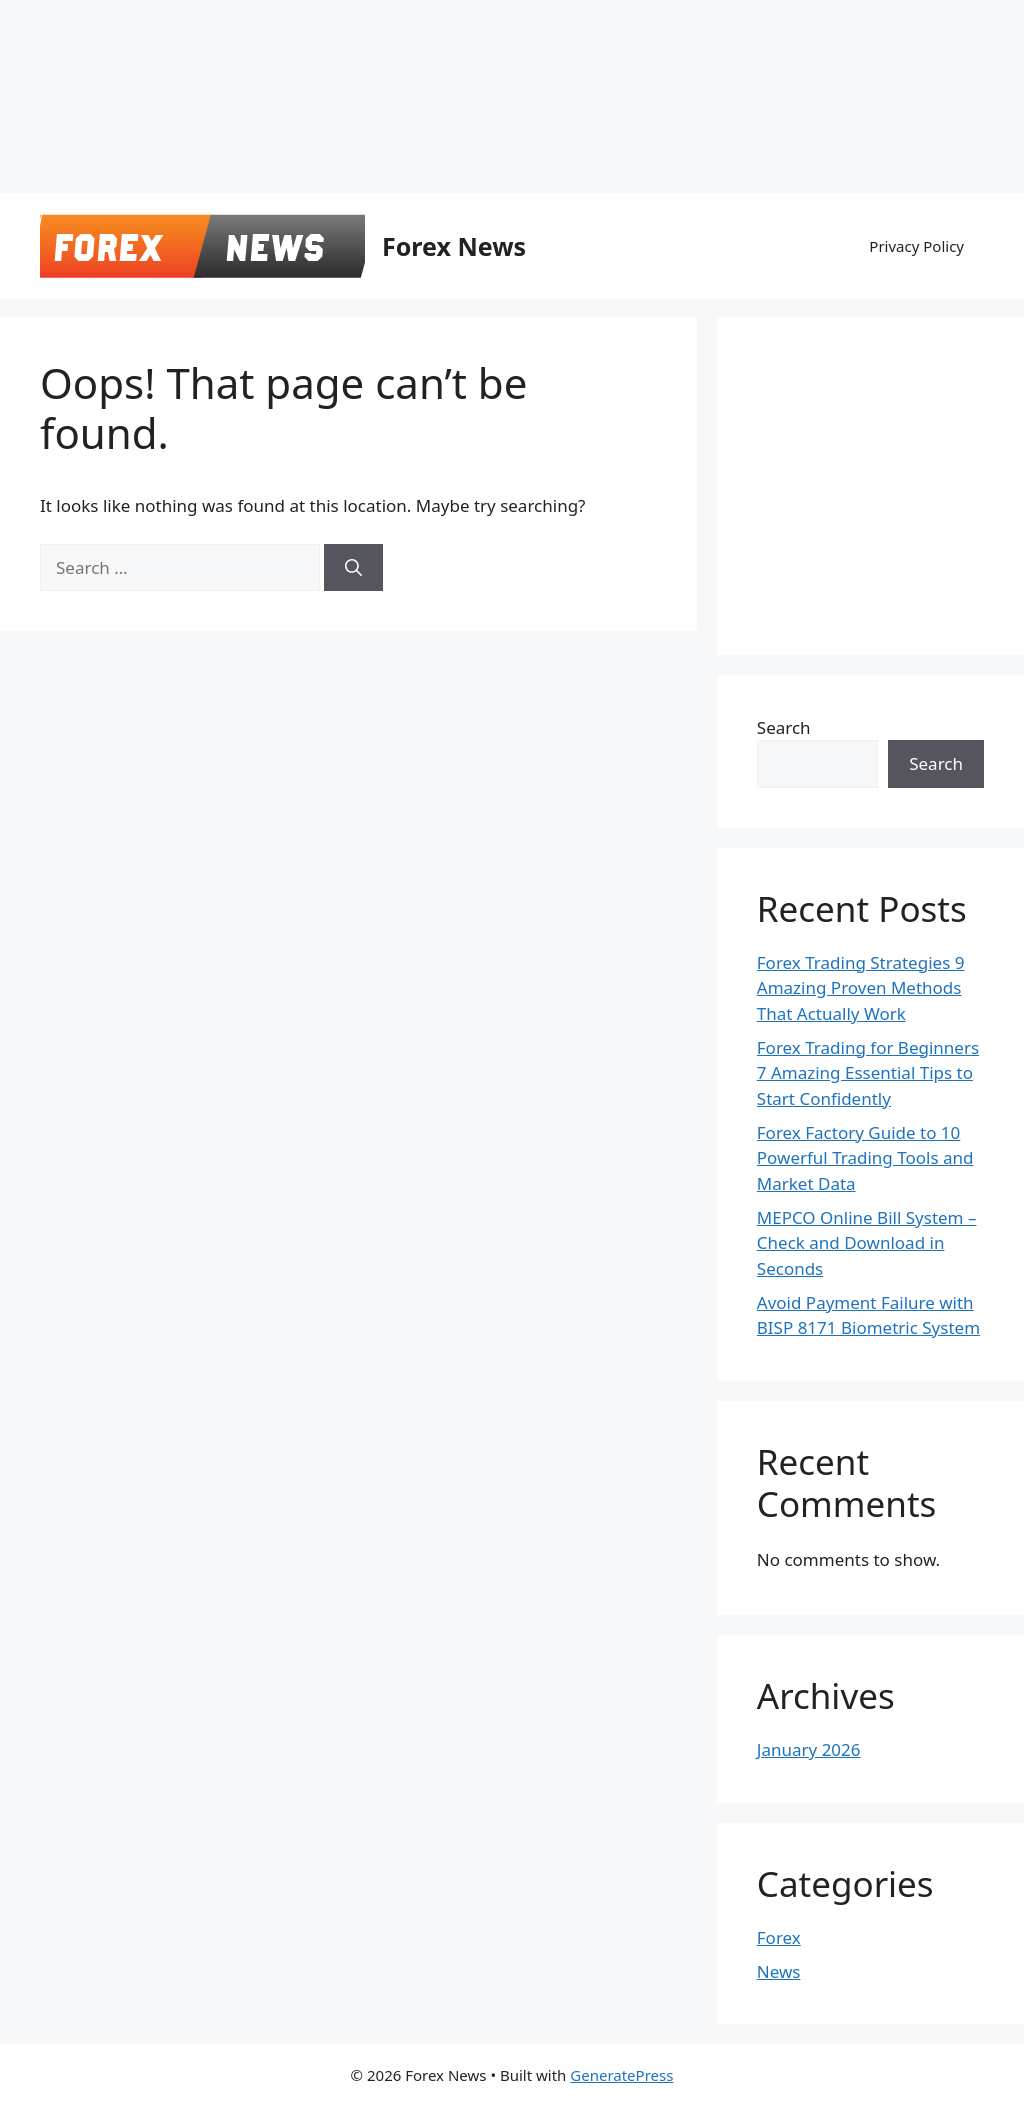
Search (784, 727)
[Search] (353, 568)
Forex (779, 1937)
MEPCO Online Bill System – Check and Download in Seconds (867, 1243)
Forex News (454, 246)
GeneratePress (621, 2075)
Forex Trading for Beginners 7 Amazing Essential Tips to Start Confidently (868, 1073)
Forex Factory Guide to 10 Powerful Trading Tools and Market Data (865, 1158)
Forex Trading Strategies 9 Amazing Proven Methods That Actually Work (861, 988)
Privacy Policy (916, 246)
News (779, 1971)
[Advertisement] (485, 45)
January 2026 (809, 1749)
